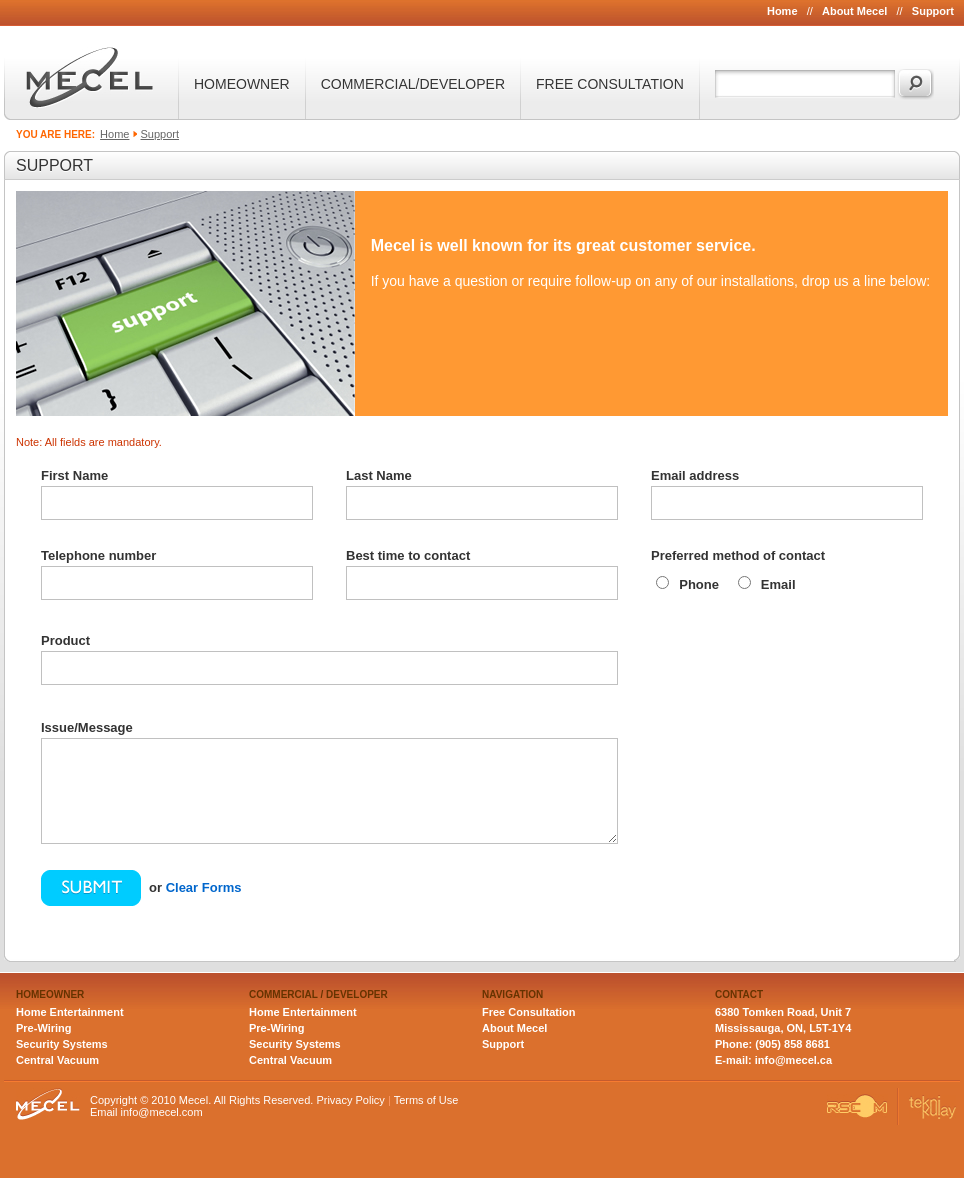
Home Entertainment (70, 1012)
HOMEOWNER (242, 84)
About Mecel (854, 11)
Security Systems (62, 1044)
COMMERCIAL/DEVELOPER (413, 84)
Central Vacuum (57, 1060)
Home (782, 11)
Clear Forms (204, 887)
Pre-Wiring (44, 1028)
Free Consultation (529, 1012)
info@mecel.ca (793, 1060)
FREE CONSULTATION (610, 84)
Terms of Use (426, 1100)
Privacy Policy (350, 1100)
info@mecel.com (162, 1112)
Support (933, 11)
